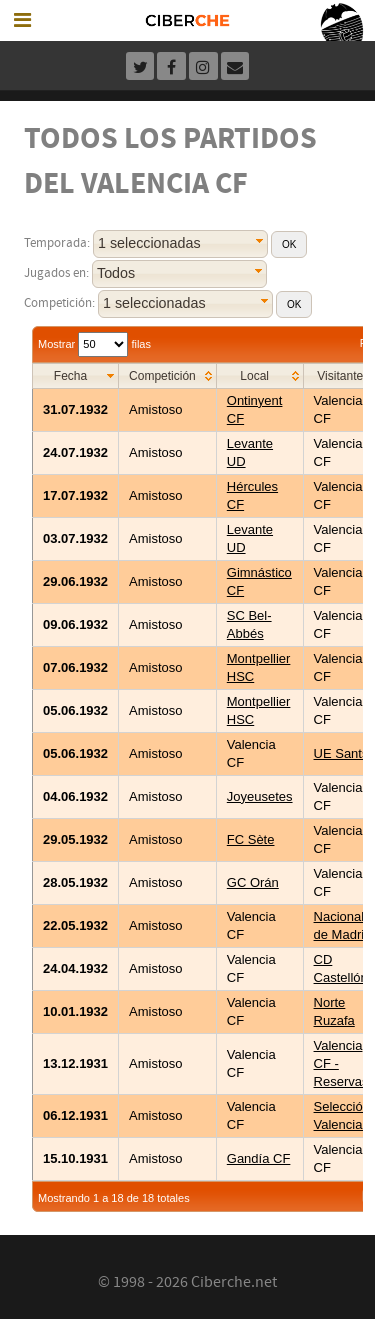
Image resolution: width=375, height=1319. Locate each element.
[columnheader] (76, 375)
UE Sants (341, 753)
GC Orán (253, 882)
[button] (289, 244)
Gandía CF (259, 1158)
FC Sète (251, 839)
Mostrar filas (94, 344)
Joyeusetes (260, 796)
